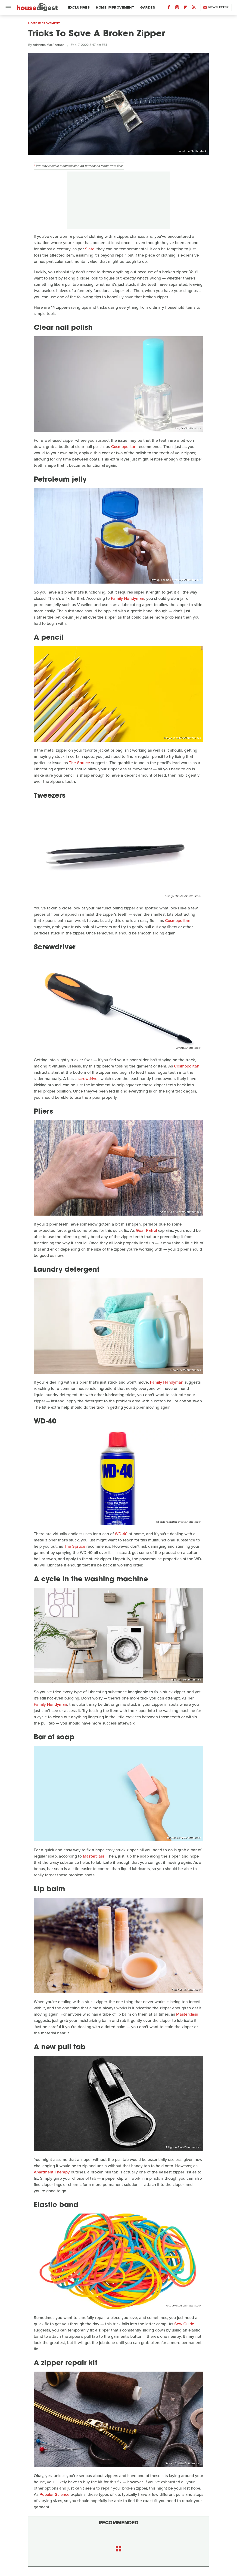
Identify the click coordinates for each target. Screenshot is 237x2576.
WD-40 (121, 1534)
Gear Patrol (146, 1230)
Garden (147, 7)
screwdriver (88, 1079)
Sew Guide (184, 2324)
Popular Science (54, 2494)
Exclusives (79, 7)
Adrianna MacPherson (49, 44)
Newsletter (215, 7)
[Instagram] (177, 8)
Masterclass (94, 1856)
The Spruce (79, 763)
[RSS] (194, 8)
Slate (89, 249)
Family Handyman (127, 598)
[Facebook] (169, 8)
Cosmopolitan (123, 447)
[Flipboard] (185, 8)
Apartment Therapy (52, 2172)
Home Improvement (115, 7)
